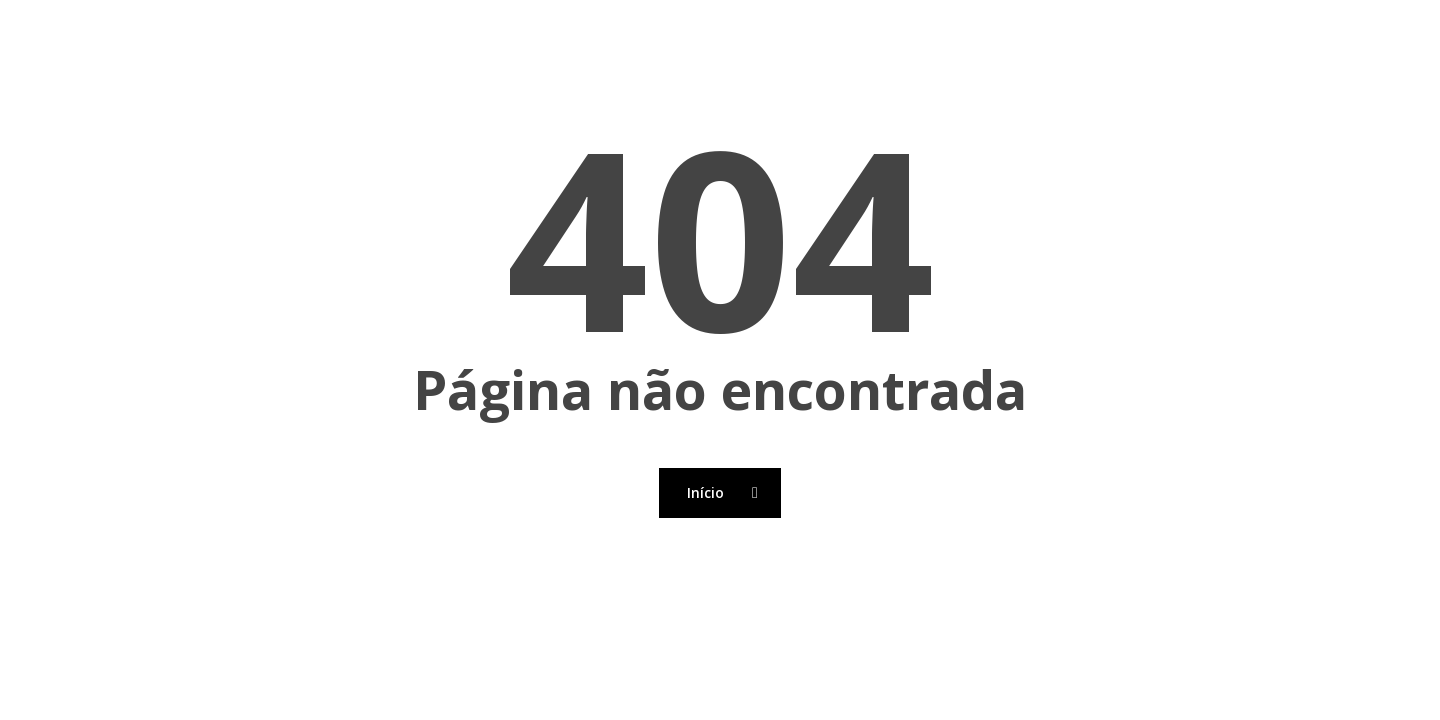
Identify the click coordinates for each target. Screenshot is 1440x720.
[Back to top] (720, 707)
